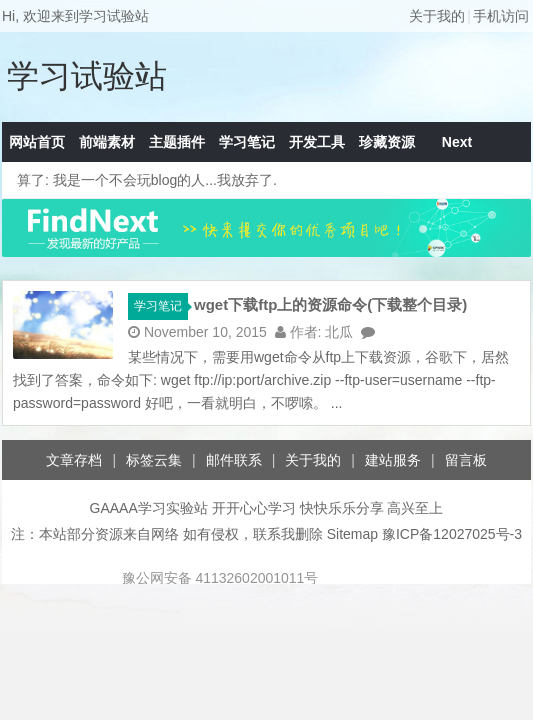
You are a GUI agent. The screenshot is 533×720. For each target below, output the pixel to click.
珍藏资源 (387, 142)
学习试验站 (87, 76)
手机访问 (501, 16)
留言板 (466, 460)
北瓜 (339, 332)
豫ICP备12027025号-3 (452, 534)
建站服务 (393, 460)
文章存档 (74, 460)
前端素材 (107, 142)
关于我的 (437, 16)
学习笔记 (247, 142)
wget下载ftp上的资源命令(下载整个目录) (330, 304)
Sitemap (352, 534)
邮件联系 (234, 460)
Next (457, 142)
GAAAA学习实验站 (149, 508)
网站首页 (37, 142)
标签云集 (154, 460)
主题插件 (177, 142)
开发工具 (317, 142)
